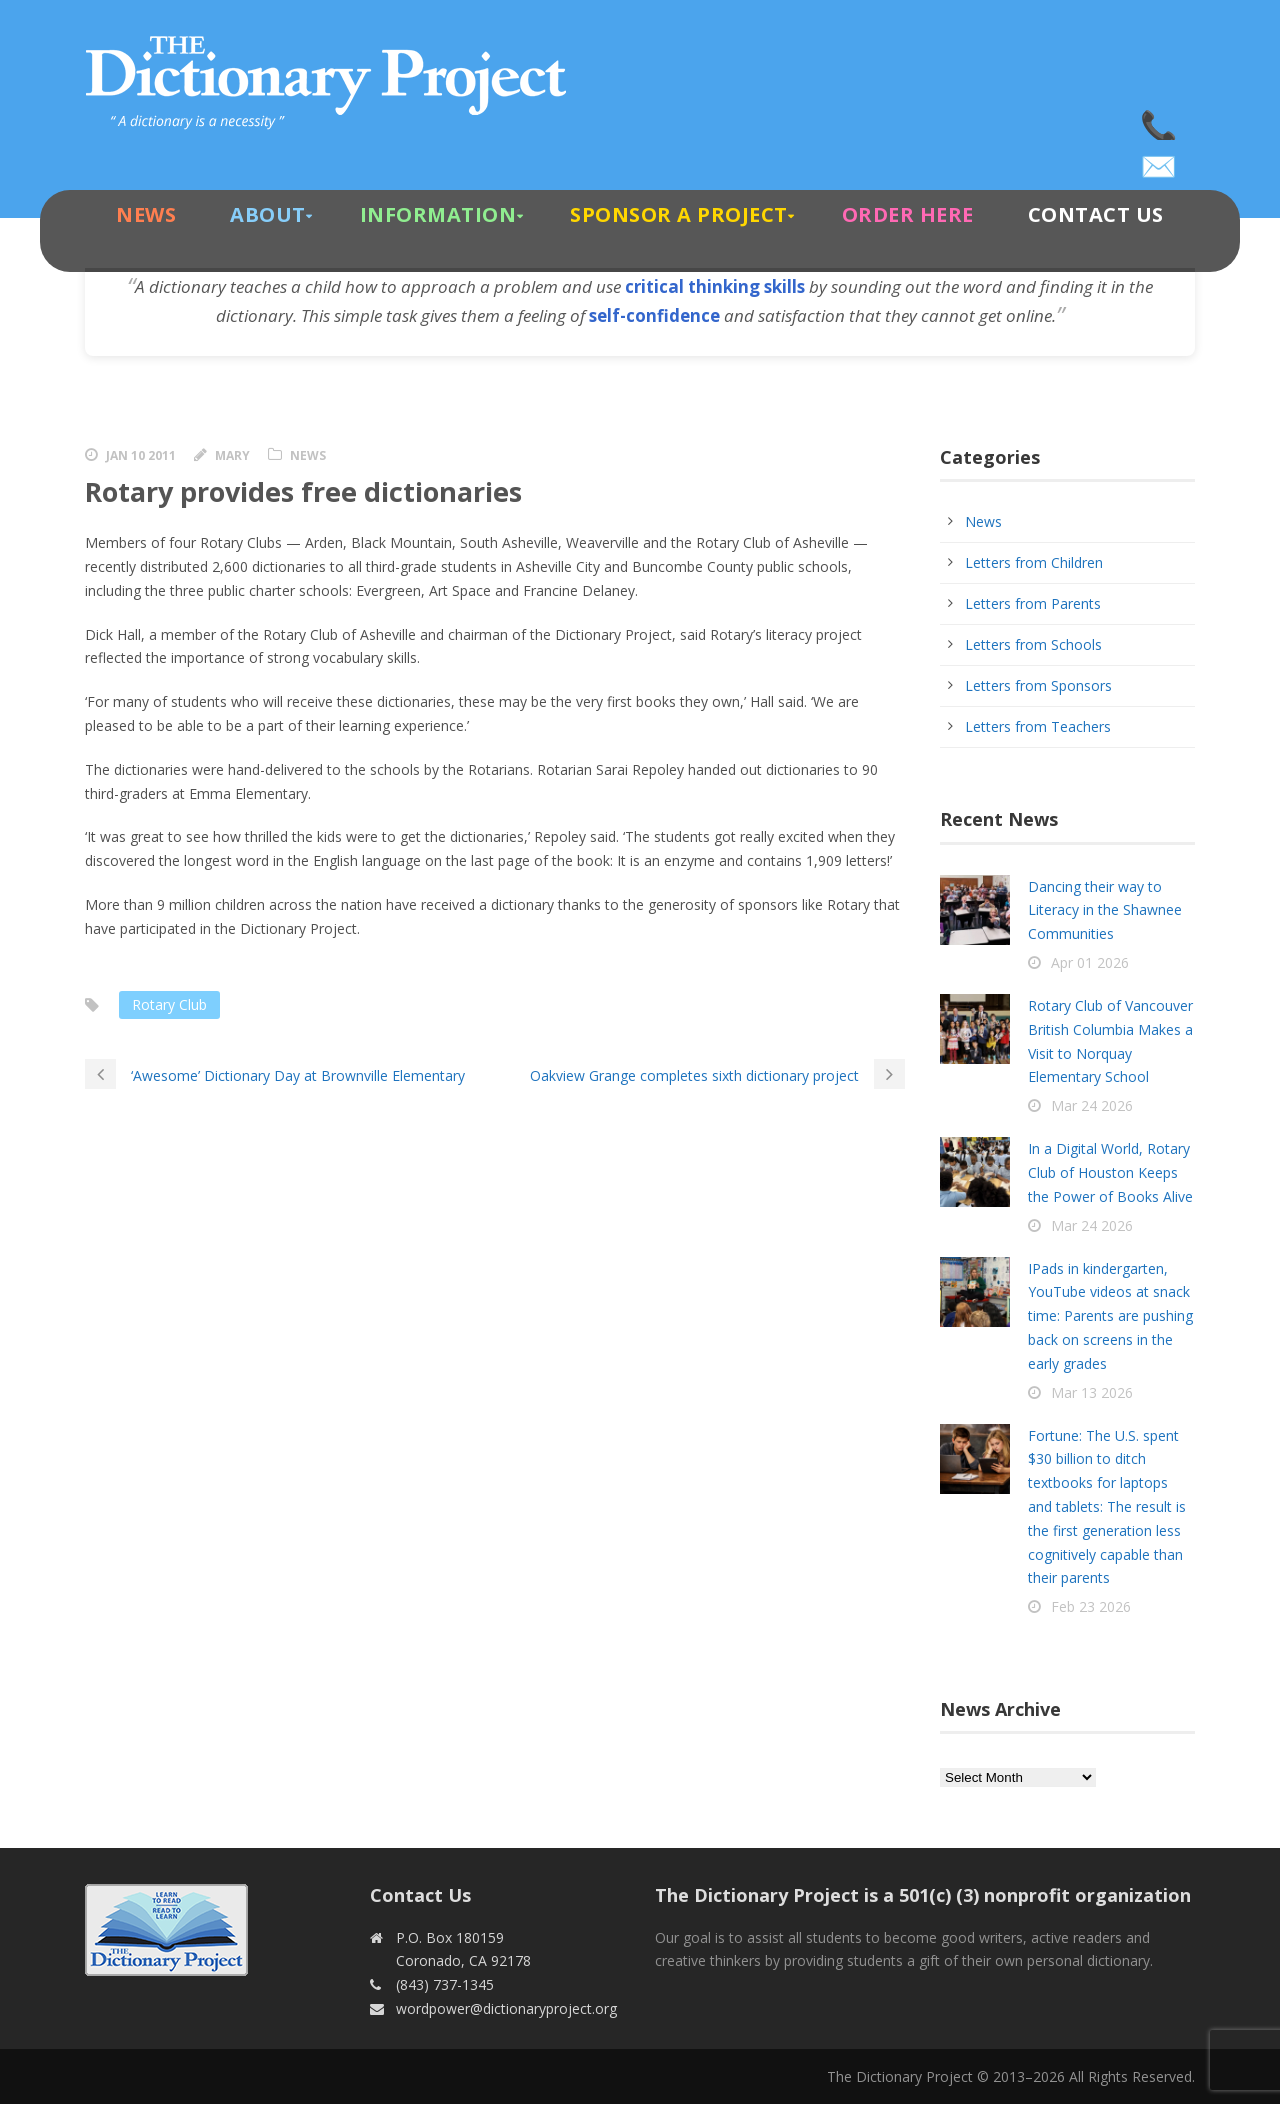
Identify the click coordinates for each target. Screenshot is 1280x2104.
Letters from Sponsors (1038, 685)
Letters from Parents (1033, 603)
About (268, 214)
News (146, 214)
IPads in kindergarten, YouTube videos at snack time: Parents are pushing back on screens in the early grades (1110, 1316)
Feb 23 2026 (1091, 1606)
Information (438, 214)
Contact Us (1096, 214)
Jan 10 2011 (141, 455)
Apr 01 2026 (1090, 962)
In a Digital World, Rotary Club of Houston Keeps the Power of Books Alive (1110, 1172)
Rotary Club (169, 1004)
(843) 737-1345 (1160, 120)
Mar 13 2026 (1092, 1392)
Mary (232, 455)
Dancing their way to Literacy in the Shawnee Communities (1105, 910)
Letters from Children (1034, 562)
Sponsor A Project (679, 214)
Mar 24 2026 (1092, 1105)
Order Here (908, 214)
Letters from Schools (1033, 644)
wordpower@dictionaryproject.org (1160, 160)
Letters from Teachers (1038, 726)
